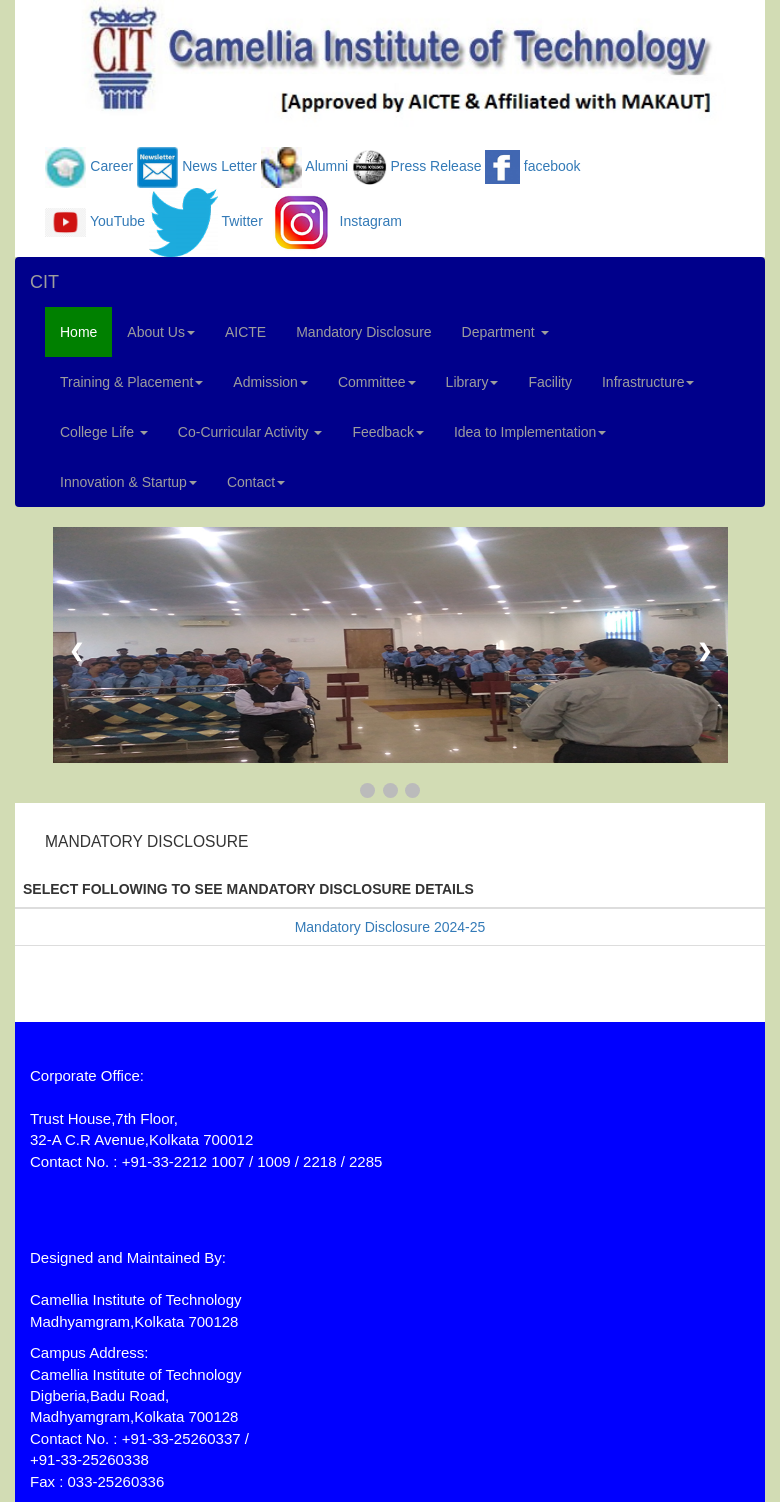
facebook (552, 166)
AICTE (245, 332)
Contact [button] (256, 482)
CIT (44, 282)
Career (111, 166)
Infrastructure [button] (648, 382)
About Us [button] (161, 332)
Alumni (326, 166)
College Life (104, 432)
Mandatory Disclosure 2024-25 (390, 927)
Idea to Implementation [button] (530, 432)
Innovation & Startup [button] (128, 482)
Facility (550, 382)
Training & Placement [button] (131, 382)
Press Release (435, 166)
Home (78, 332)
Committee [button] (377, 382)
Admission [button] (270, 382)
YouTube (117, 221)
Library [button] (472, 382)
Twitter (242, 221)
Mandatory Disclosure (363, 332)
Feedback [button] (387, 432)
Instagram (371, 221)
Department (505, 332)
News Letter (219, 166)
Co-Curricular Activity (250, 432)
